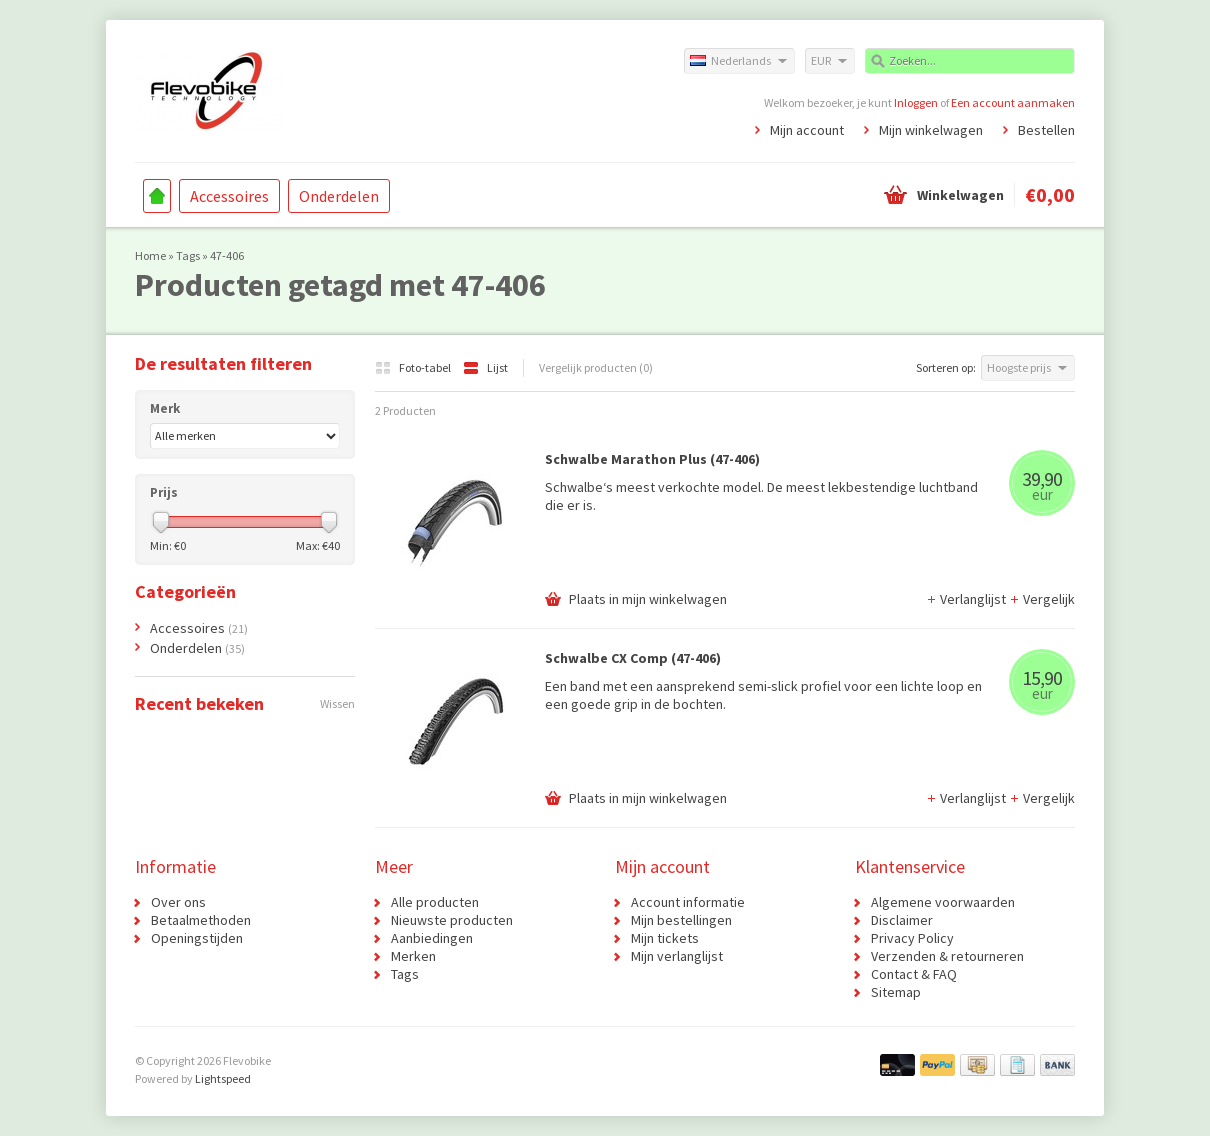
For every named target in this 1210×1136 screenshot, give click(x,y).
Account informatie (688, 902)
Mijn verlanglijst (677, 956)
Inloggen (916, 102)
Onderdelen (339, 196)
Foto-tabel (414, 367)
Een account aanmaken (1013, 102)
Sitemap (896, 992)
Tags (188, 255)
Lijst (485, 367)
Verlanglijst (967, 599)
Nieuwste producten (452, 920)
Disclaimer (902, 920)
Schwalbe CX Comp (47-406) (633, 658)
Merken (413, 956)
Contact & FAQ (914, 974)
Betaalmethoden (201, 920)
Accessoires (229, 196)
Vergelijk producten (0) (596, 367)
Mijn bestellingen (681, 920)
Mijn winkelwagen (931, 130)
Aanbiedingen (432, 938)
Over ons (178, 902)
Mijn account (807, 130)
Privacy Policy (912, 938)
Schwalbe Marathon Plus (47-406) (652, 459)
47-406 (227, 255)
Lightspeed (223, 1078)
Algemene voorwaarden (943, 902)
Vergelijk (1042, 599)
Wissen (337, 703)
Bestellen (1046, 130)
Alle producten (435, 902)
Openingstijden (197, 938)
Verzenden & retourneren (947, 956)
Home (157, 196)
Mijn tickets (665, 938)
